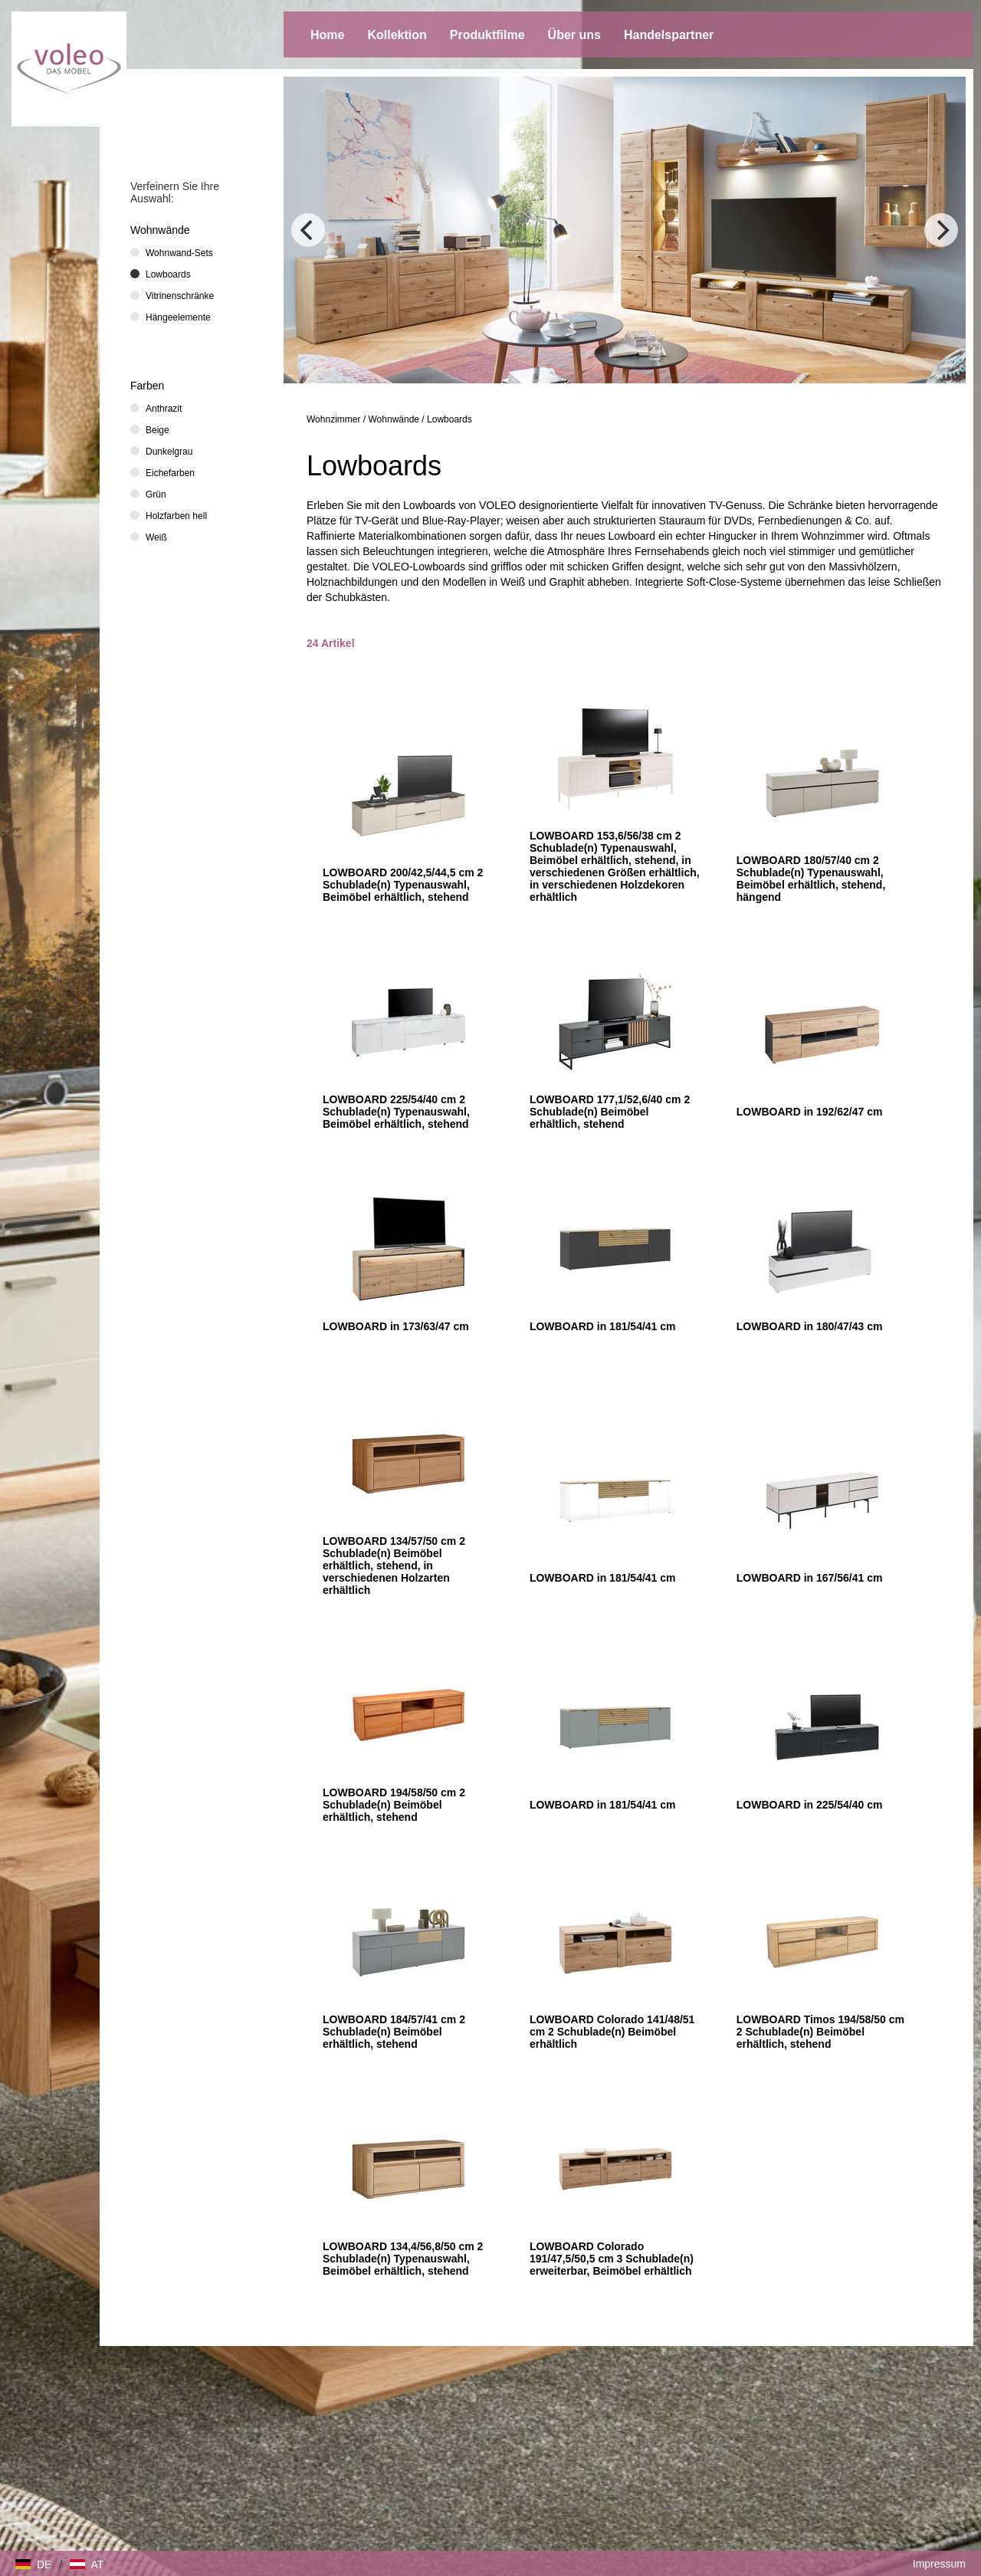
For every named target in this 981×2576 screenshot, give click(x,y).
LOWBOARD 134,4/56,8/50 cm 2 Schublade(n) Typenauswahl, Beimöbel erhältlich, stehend (403, 2258)
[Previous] (308, 230)
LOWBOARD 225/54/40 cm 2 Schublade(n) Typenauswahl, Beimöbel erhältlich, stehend (396, 1111)
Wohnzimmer (333, 419)
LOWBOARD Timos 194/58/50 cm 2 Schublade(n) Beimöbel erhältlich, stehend (820, 2031)
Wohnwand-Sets (179, 253)
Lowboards (449, 419)
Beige (157, 430)
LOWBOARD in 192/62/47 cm (810, 1112)
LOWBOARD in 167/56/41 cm (810, 1578)
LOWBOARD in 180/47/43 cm (810, 1326)
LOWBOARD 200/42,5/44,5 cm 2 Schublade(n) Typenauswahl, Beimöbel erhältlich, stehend (403, 884)
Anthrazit (164, 408)
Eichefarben (170, 473)
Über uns (574, 34)
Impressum (939, 2564)
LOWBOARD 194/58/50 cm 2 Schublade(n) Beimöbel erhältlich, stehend (394, 1804)
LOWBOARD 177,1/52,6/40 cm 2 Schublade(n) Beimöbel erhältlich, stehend (610, 1111)
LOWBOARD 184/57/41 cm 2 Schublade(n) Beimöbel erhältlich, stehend (394, 2031)
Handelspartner (669, 34)
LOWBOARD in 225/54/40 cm (810, 1805)
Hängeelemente (178, 317)
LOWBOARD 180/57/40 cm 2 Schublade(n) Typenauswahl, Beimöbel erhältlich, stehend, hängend (811, 878)
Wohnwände (394, 419)
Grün (156, 494)
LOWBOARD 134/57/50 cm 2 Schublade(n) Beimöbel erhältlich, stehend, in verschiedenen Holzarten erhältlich (394, 1565)
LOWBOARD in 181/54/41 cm (603, 1326)
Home (327, 34)
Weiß (156, 537)
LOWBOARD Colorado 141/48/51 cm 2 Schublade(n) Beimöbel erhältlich (612, 2031)
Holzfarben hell (176, 516)
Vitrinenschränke (180, 296)
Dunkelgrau (169, 451)
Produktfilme (487, 34)
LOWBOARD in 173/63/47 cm (396, 1326)
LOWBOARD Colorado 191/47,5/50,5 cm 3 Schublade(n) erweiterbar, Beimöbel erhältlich (612, 2258)
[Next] (941, 230)
